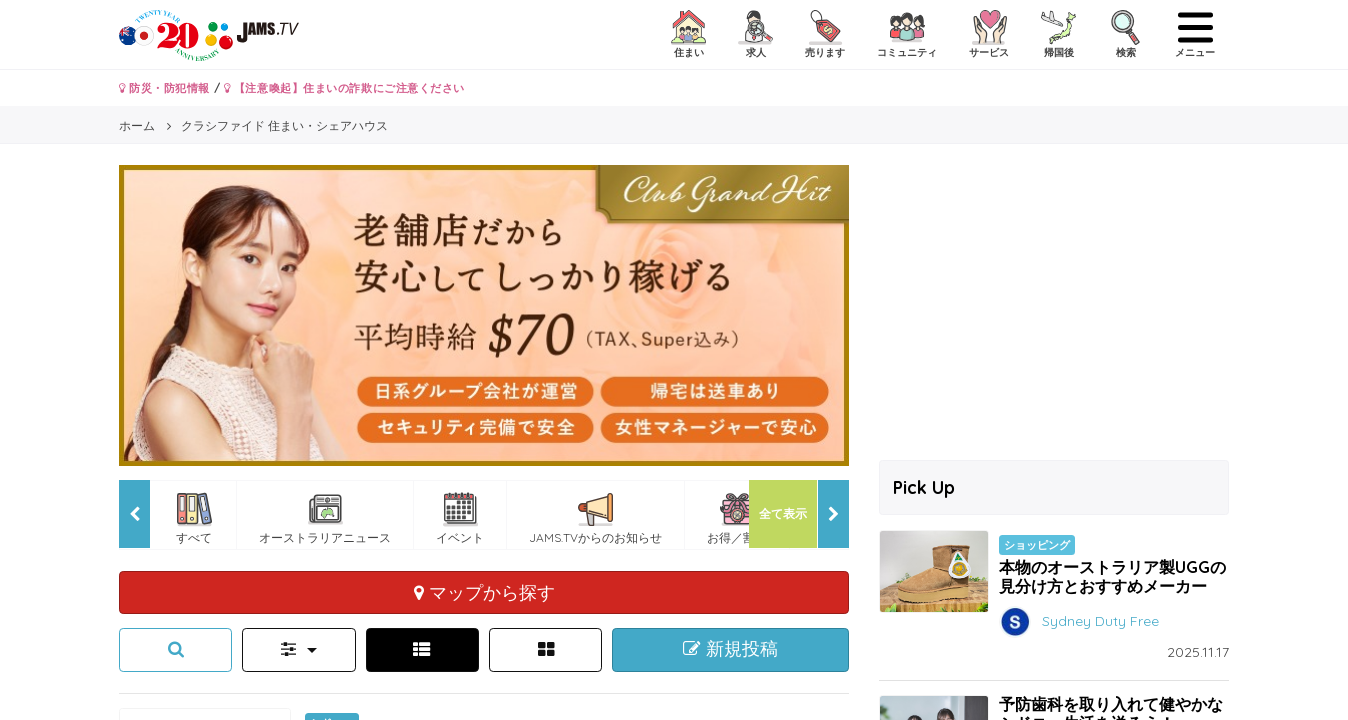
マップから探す (484, 592)
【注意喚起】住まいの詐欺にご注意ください (344, 88)
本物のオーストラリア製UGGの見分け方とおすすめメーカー (1112, 576)
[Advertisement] (1054, 305)
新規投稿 (730, 649)
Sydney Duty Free (1100, 621)
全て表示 (783, 513)
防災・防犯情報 (164, 88)
